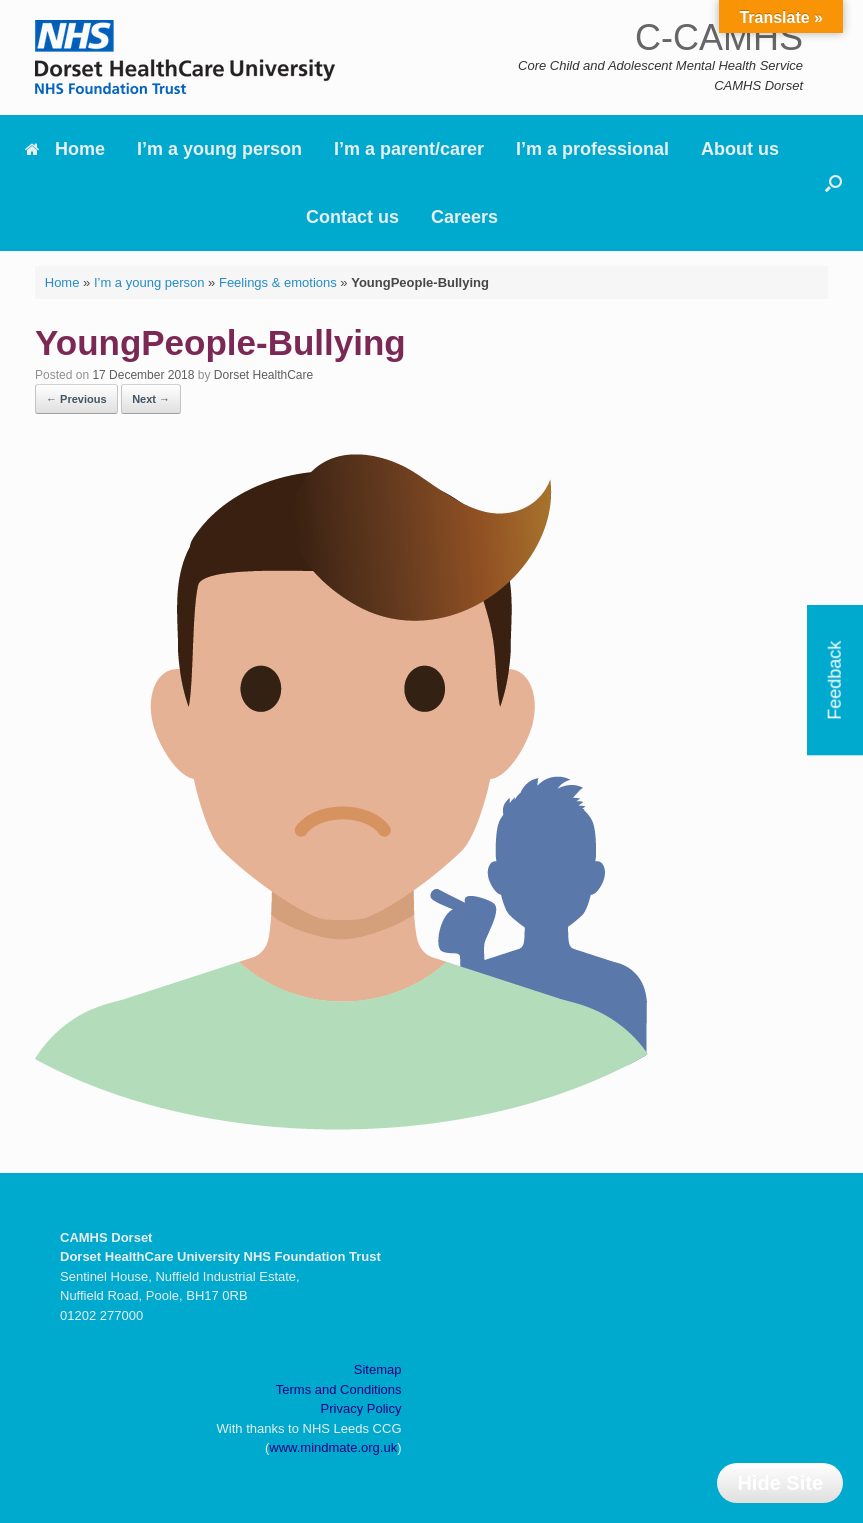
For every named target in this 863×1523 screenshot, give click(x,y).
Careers (464, 217)
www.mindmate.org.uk (333, 1447)
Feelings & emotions (278, 282)
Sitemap (378, 1369)
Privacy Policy (361, 1408)
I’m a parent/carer (409, 149)
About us (740, 149)
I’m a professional (592, 149)
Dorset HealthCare (263, 375)
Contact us (352, 217)
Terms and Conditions (339, 1389)
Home (65, 149)
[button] (833, 183)
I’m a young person (219, 149)
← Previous (76, 399)
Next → (151, 399)
